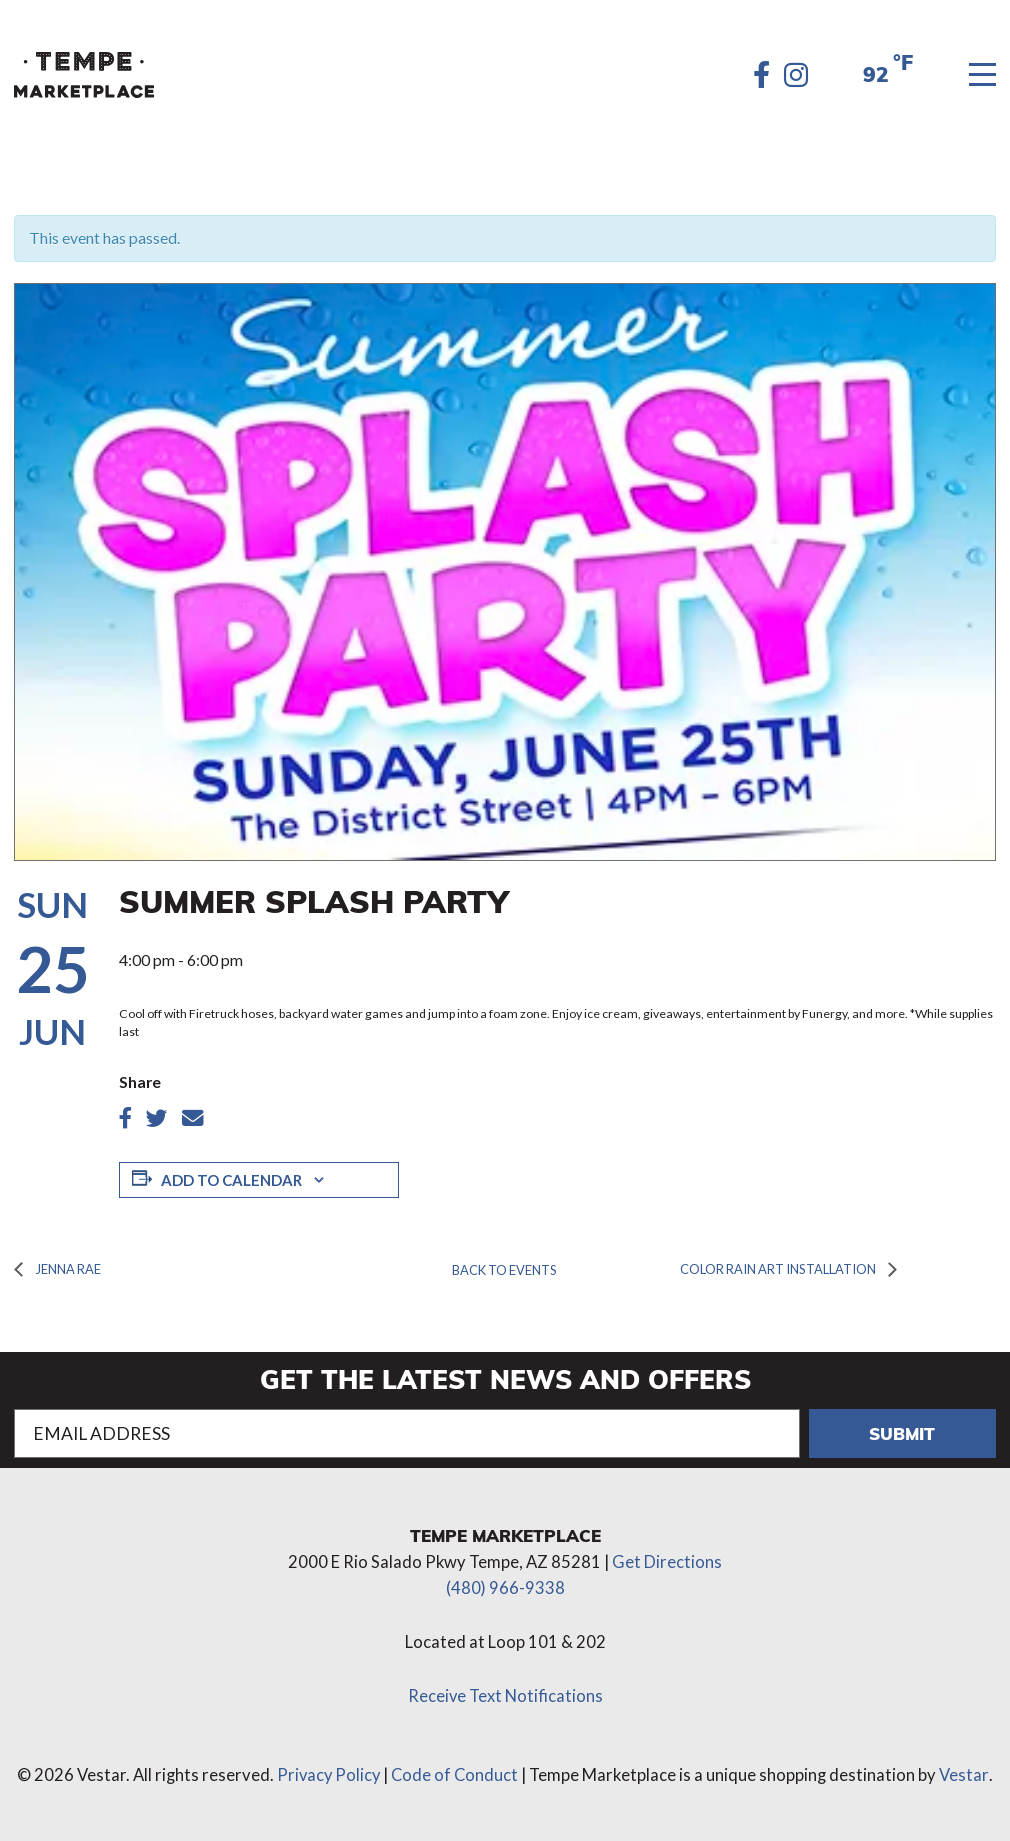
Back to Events (504, 1266)
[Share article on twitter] (156, 1118)
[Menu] (983, 75)
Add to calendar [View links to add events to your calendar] (228, 1178)
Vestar (966, 1770)
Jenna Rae (65, 1265)
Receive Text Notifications (505, 1690)
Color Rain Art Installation (771, 1265)
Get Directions (667, 1556)
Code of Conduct (456, 1770)
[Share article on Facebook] (125, 1118)
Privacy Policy (328, 1770)
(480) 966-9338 (505, 1582)
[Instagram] (796, 75)
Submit (902, 1427)
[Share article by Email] (191, 1118)
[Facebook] (761, 75)
